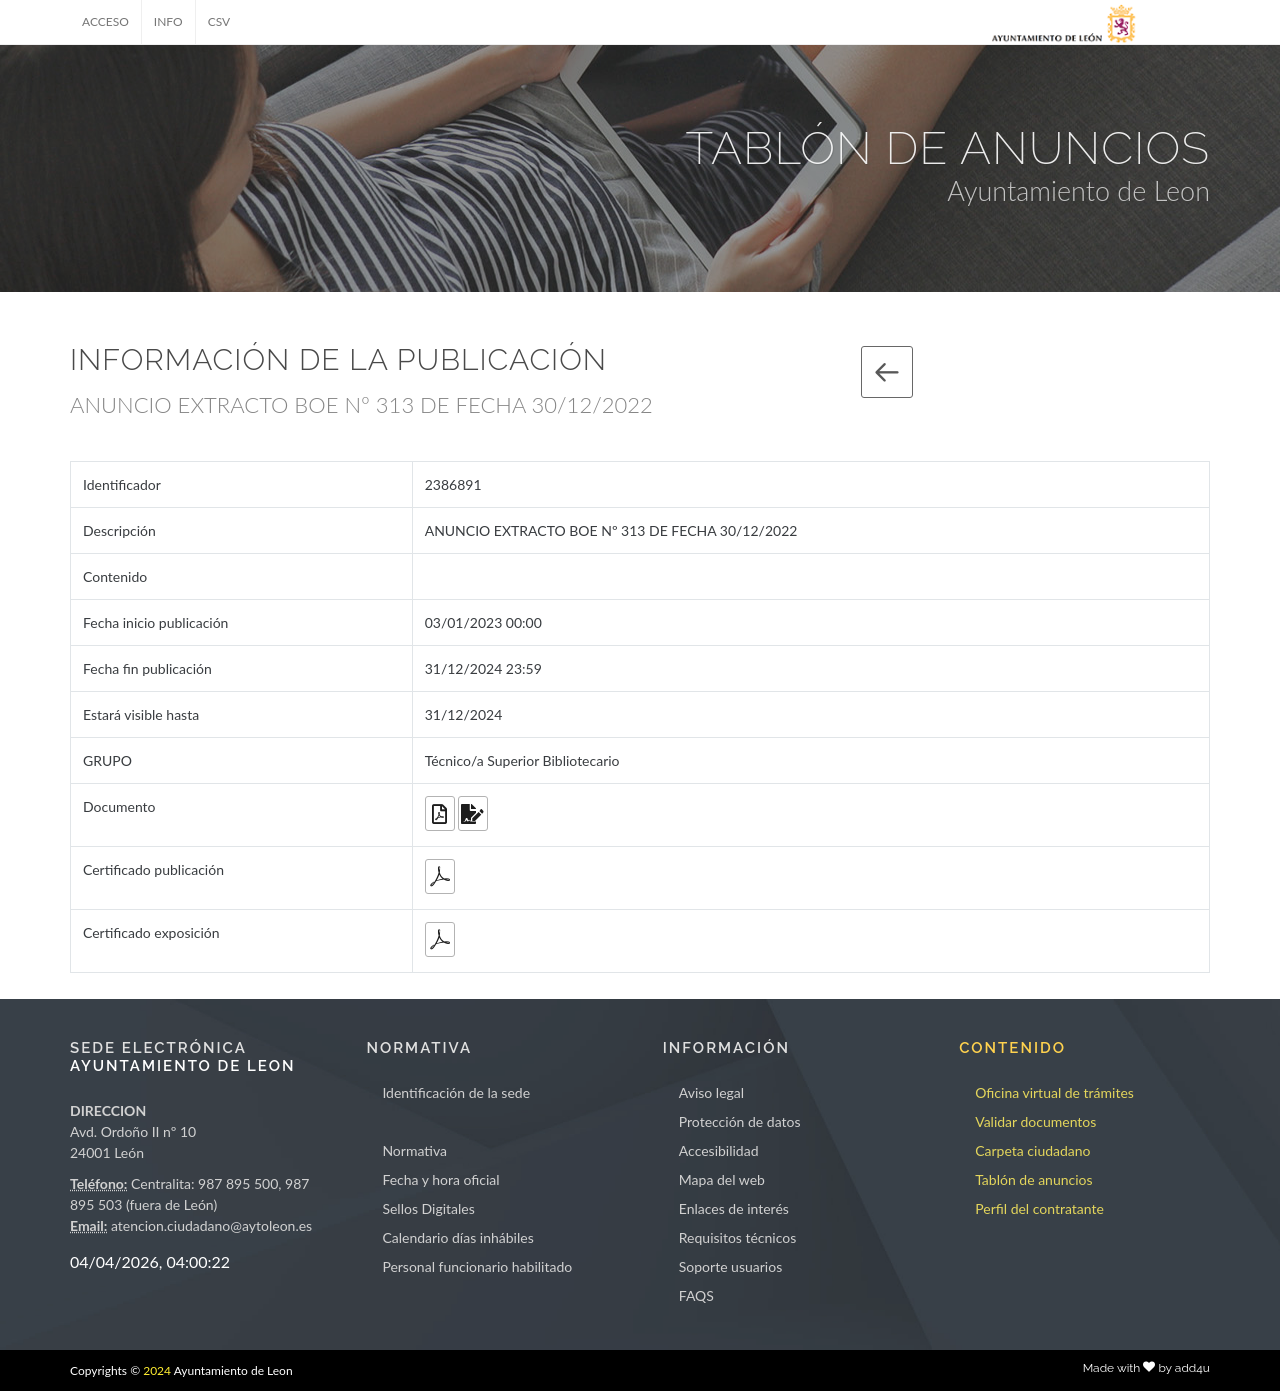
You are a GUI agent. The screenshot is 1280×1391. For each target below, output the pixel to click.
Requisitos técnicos (738, 1237)
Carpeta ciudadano (1032, 1150)
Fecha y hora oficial (440, 1179)
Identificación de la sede (456, 1092)
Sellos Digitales (428, 1208)
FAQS (696, 1295)
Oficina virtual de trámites (1054, 1092)
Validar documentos (1035, 1121)
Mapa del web (722, 1179)
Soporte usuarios (730, 1266)
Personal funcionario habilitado (477, 1266)
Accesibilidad (719, 1150)
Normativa (414, 1150)
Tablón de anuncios (1033, 1179)
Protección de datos (740, 1121)
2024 (157, 1370)
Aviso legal (711, 1092)
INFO (168, 21)
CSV (219, 21)
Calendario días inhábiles (457, 1237)
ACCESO (105, 21)
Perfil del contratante (1039, 1208)
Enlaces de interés (734, 1208)
